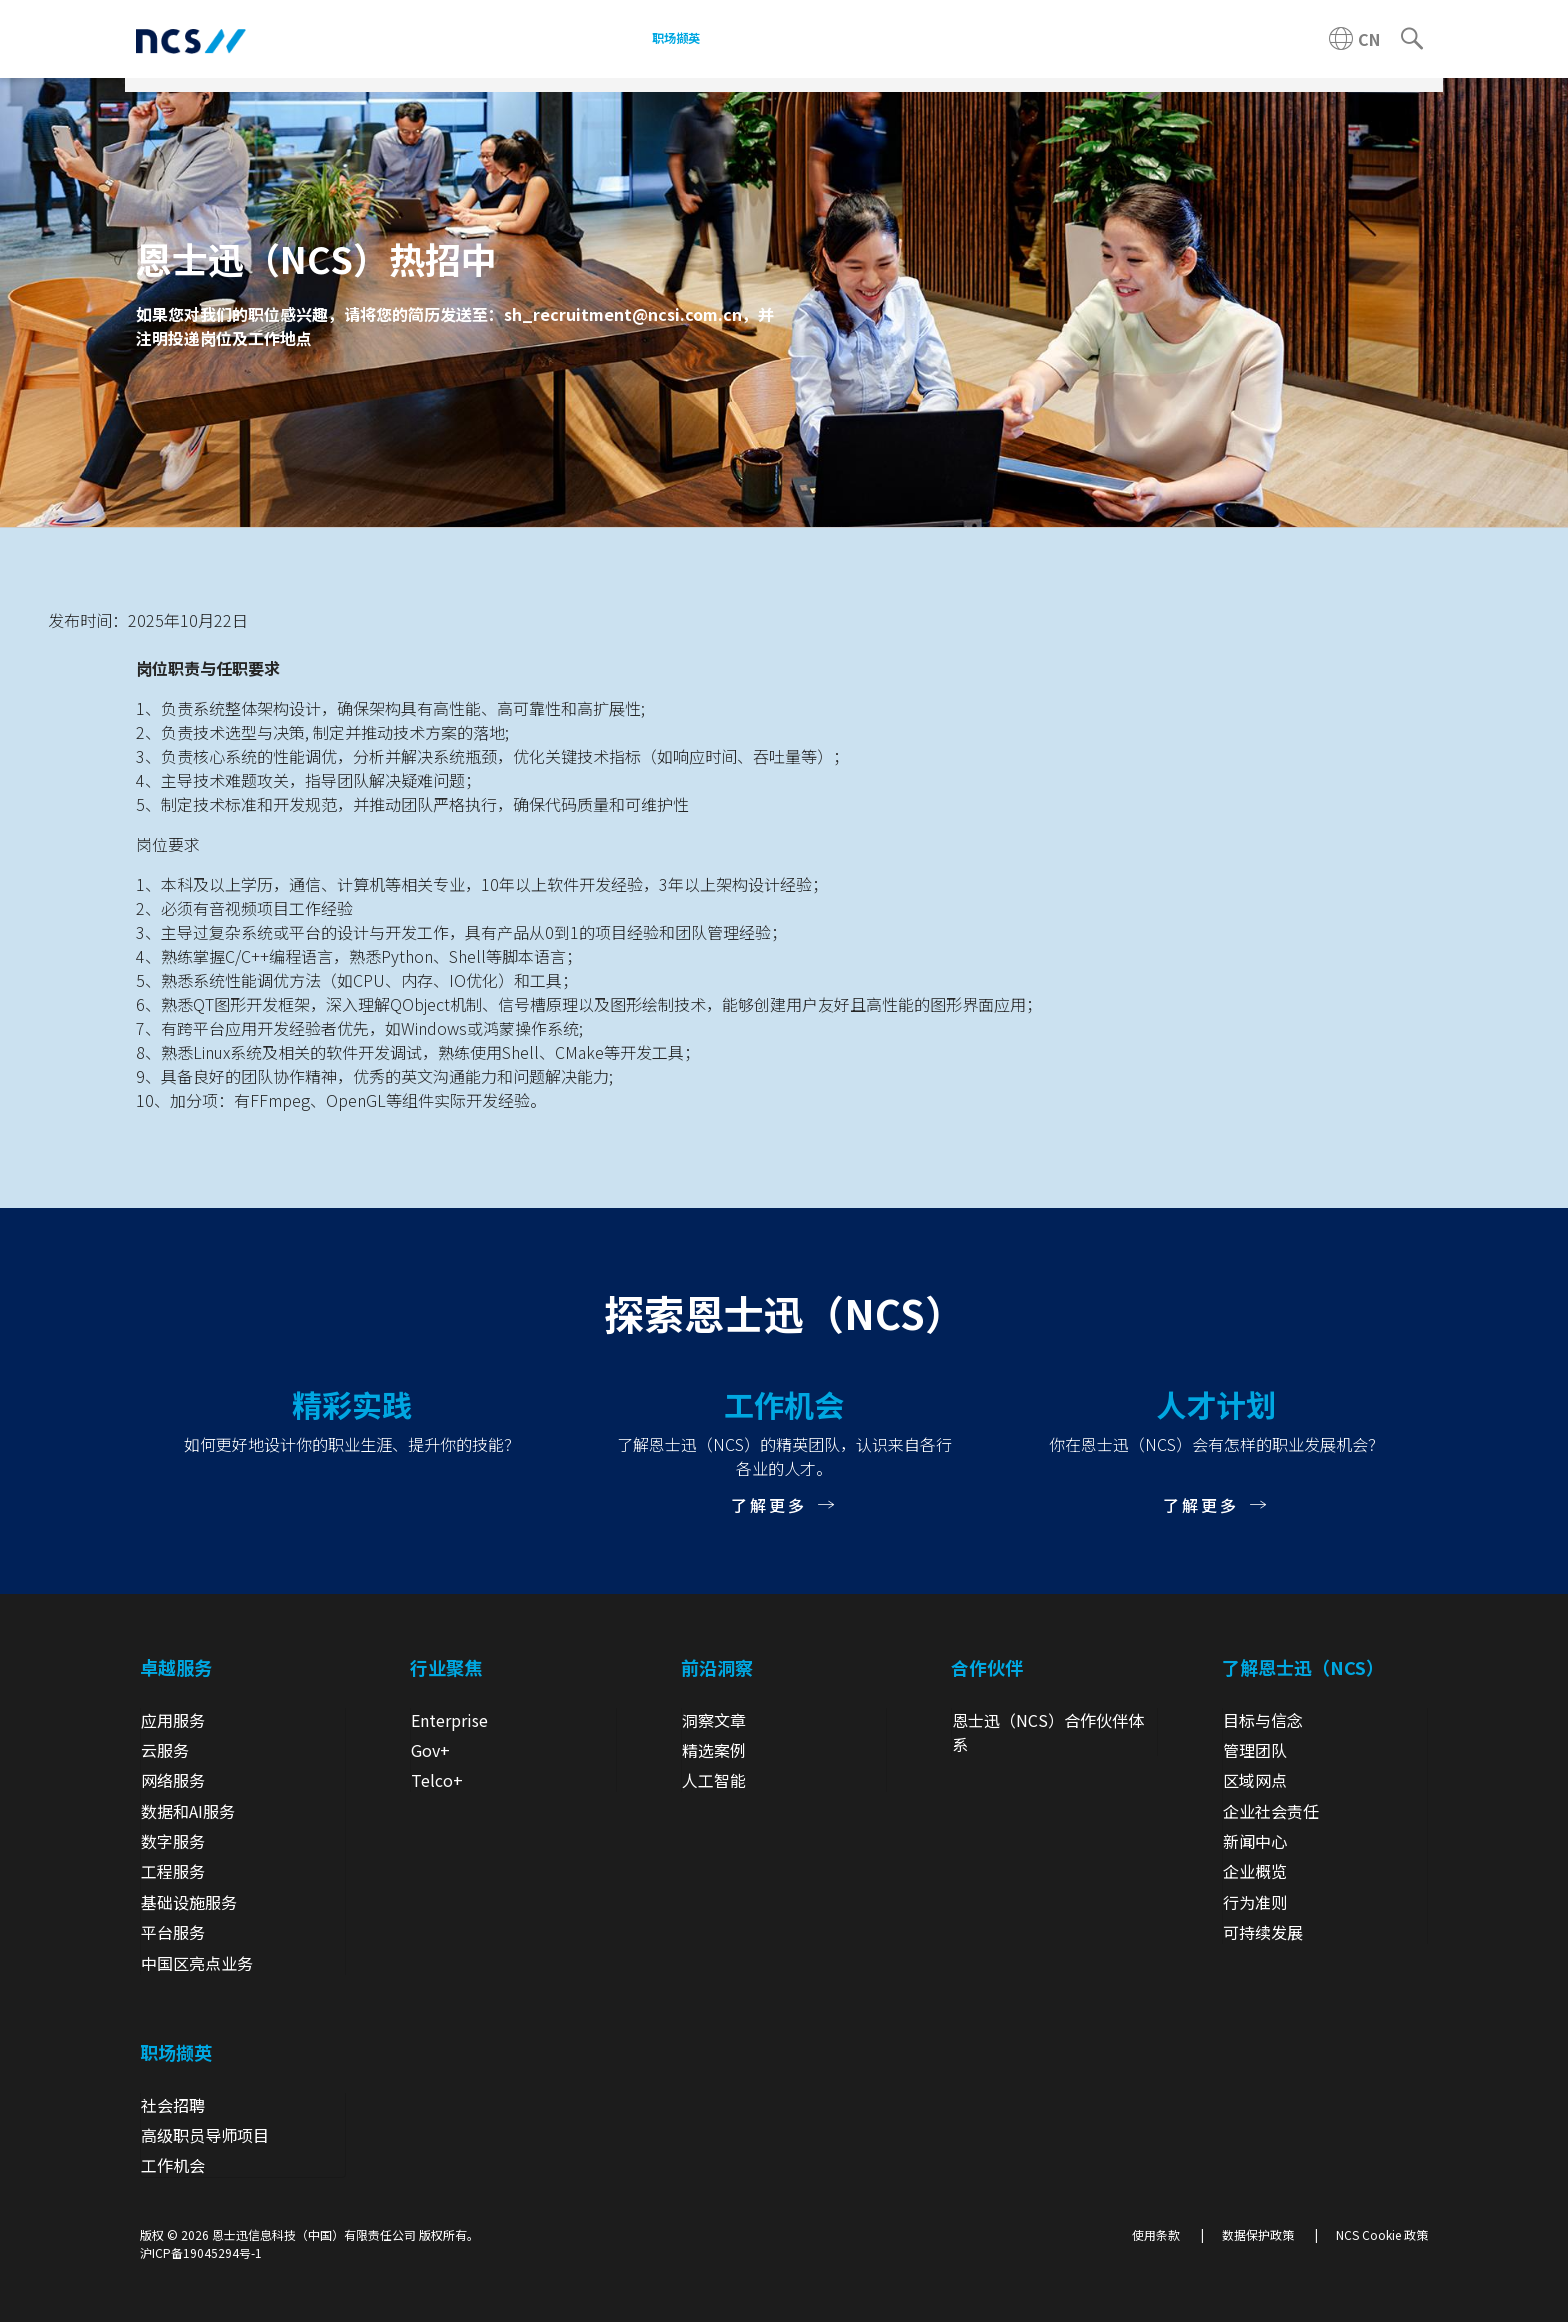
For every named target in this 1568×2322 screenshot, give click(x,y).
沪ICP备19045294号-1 (201, 2252)
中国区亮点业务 (197, 1963)
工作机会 (173, 2165)
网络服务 (173, 1780)
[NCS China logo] (191, 39)
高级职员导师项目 (205, 2135)
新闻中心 (1255, 1841)
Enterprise (449, 1720)
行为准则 (1255, 1902)
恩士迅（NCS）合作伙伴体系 (1048, 1732)
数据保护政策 (1258, 2234)
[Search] (1412, 39)
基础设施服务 (189, 1902)
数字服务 (173, 1841)
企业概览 (1255, 1871)
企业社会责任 (1271, 1811)
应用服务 (173, 1720)
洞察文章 (714, 1720)
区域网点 (1255, 1780)
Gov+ (430, 1750)
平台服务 (173, 1932)
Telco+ (437, 1780)
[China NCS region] (1354, 39)
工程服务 (173, 1871)
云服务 (165, 1750)
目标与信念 (1263, 1720)
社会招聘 (173, 2105)
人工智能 (714, 1780)
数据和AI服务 (188, 1811)
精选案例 (714, 1750)
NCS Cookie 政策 (1382, 2234)
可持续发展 (1263, 1932)
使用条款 (1156, 2234)
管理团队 (1255, 1750)
